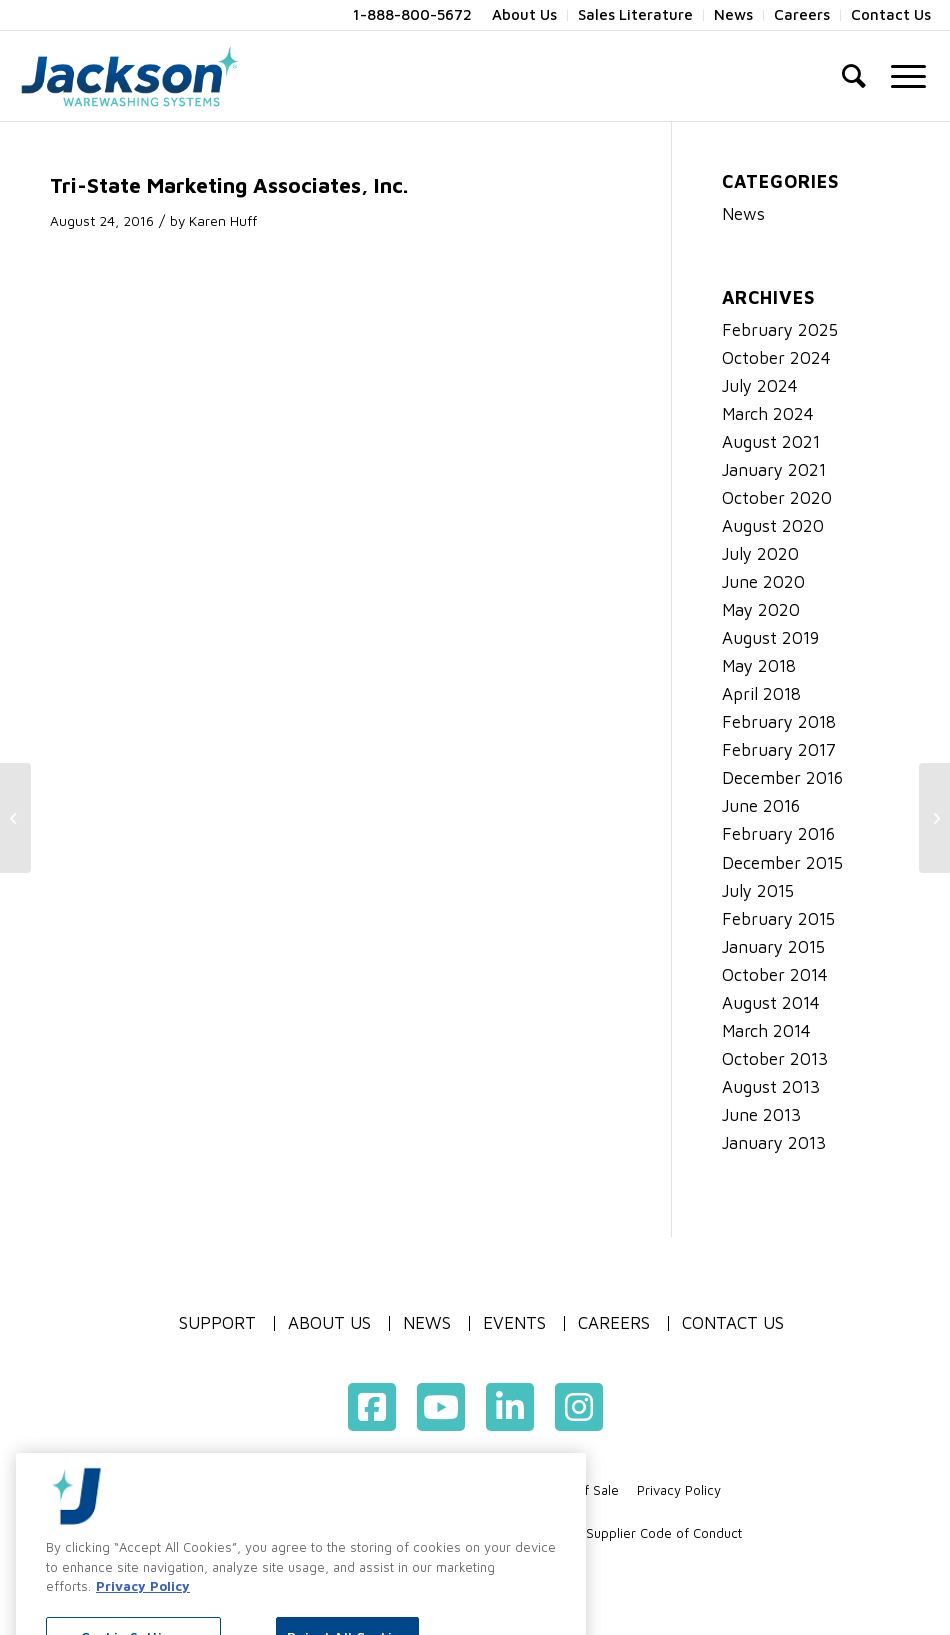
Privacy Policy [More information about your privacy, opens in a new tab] (143, 1618)
